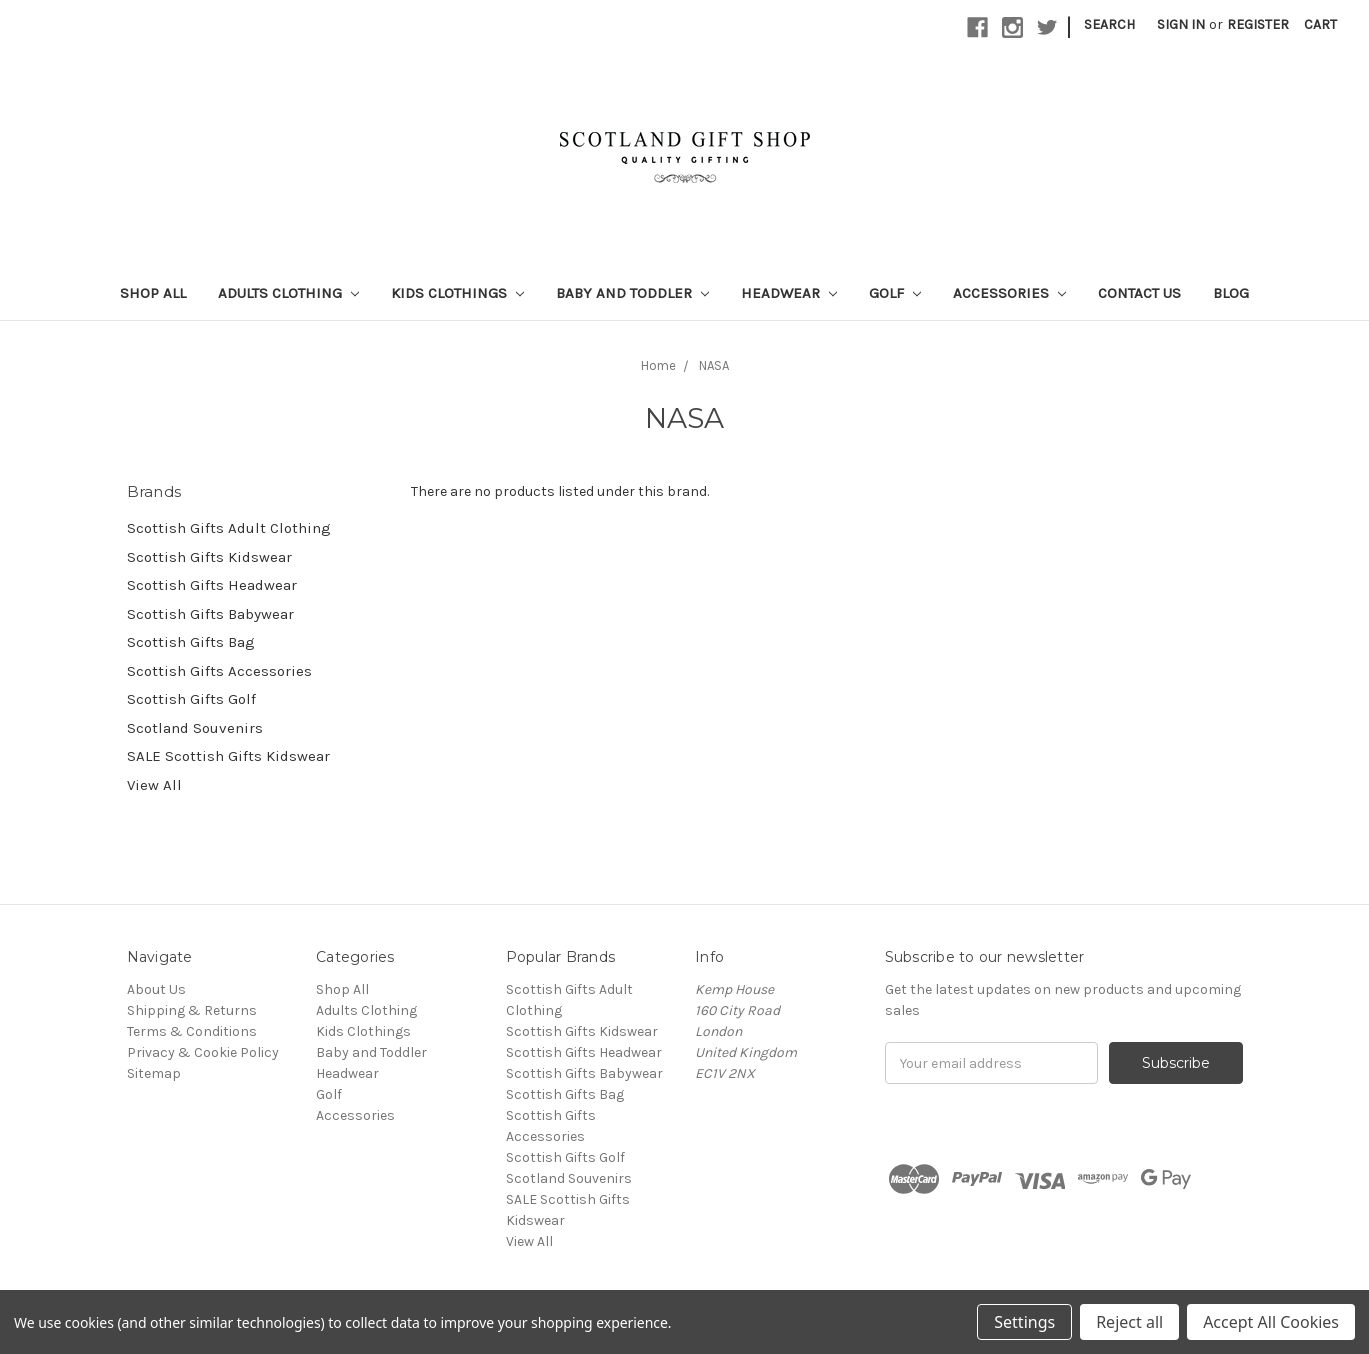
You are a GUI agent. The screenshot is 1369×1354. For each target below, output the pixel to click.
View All (154, 785)
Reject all (1129, 1322)
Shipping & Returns (192, 1010)
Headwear (789, 293)
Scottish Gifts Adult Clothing (229, 528)
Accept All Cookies (1271, 1322)
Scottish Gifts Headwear (212, 585)
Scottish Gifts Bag (191, 642)
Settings (1024, 1322)
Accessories (1009, 293)
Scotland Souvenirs (195, 728)
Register (1258, 24)
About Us (156, 989)
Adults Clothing (288, 293)
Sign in (1181, 24)
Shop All (153, 293)
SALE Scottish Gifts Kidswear (228, 756)
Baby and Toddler (632, 293)
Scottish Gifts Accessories (219, 671)
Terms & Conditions (192, 1031)
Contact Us (1139, 293)
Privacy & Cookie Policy (203, 1052)
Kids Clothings (457, 293)
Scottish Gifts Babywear (210, 614)
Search (1109, 24)
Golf (895, 293)
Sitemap (154, 1073)
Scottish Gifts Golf (191, 699)
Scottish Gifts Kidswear (209, 557)
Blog (1231, 293)
